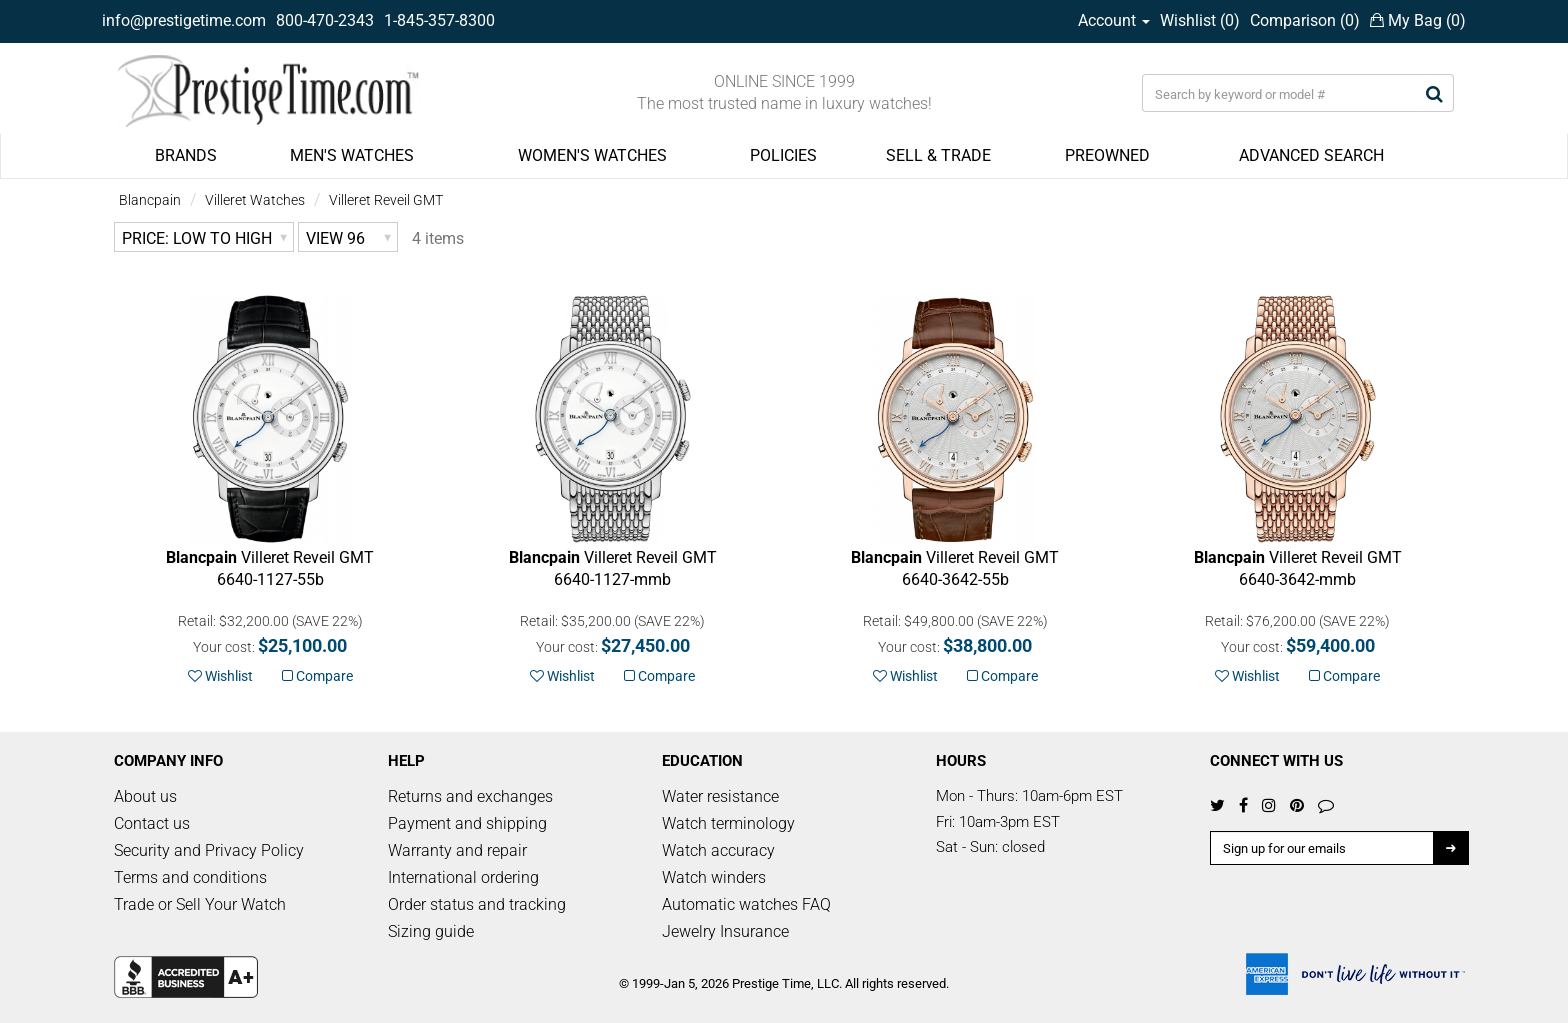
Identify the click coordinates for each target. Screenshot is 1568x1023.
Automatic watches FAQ (746, 904)
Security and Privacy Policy (209, 850)
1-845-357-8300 (439, 20)
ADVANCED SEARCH (1311, 155)
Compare (317, 676)
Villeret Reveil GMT (386, 200)
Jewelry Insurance (725, 931)
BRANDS (186, 155)
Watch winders (714, 877)
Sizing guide (431, 931)
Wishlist (220, 676)
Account (1114, 20)
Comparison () (1305, 20)
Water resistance (720, 796)
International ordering (463, 877)
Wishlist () (1200, 20)
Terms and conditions (190, 877)
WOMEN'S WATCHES (592, 155)
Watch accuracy (718, 850)
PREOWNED (1107, 155)
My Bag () (1418, 20)
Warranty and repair (457, 850)
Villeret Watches (255, 200)
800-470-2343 (325, 20)
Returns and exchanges (470, 796)
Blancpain (150, 200)
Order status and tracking (477, 904)
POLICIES (783, 155)
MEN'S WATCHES (352, 155)
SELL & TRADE (938, 155)
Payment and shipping (467, 823)
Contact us (152, 823)
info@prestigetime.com (184, 20)
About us (145, 796)
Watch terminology (728, 823)
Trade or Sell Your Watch (200, 904)
